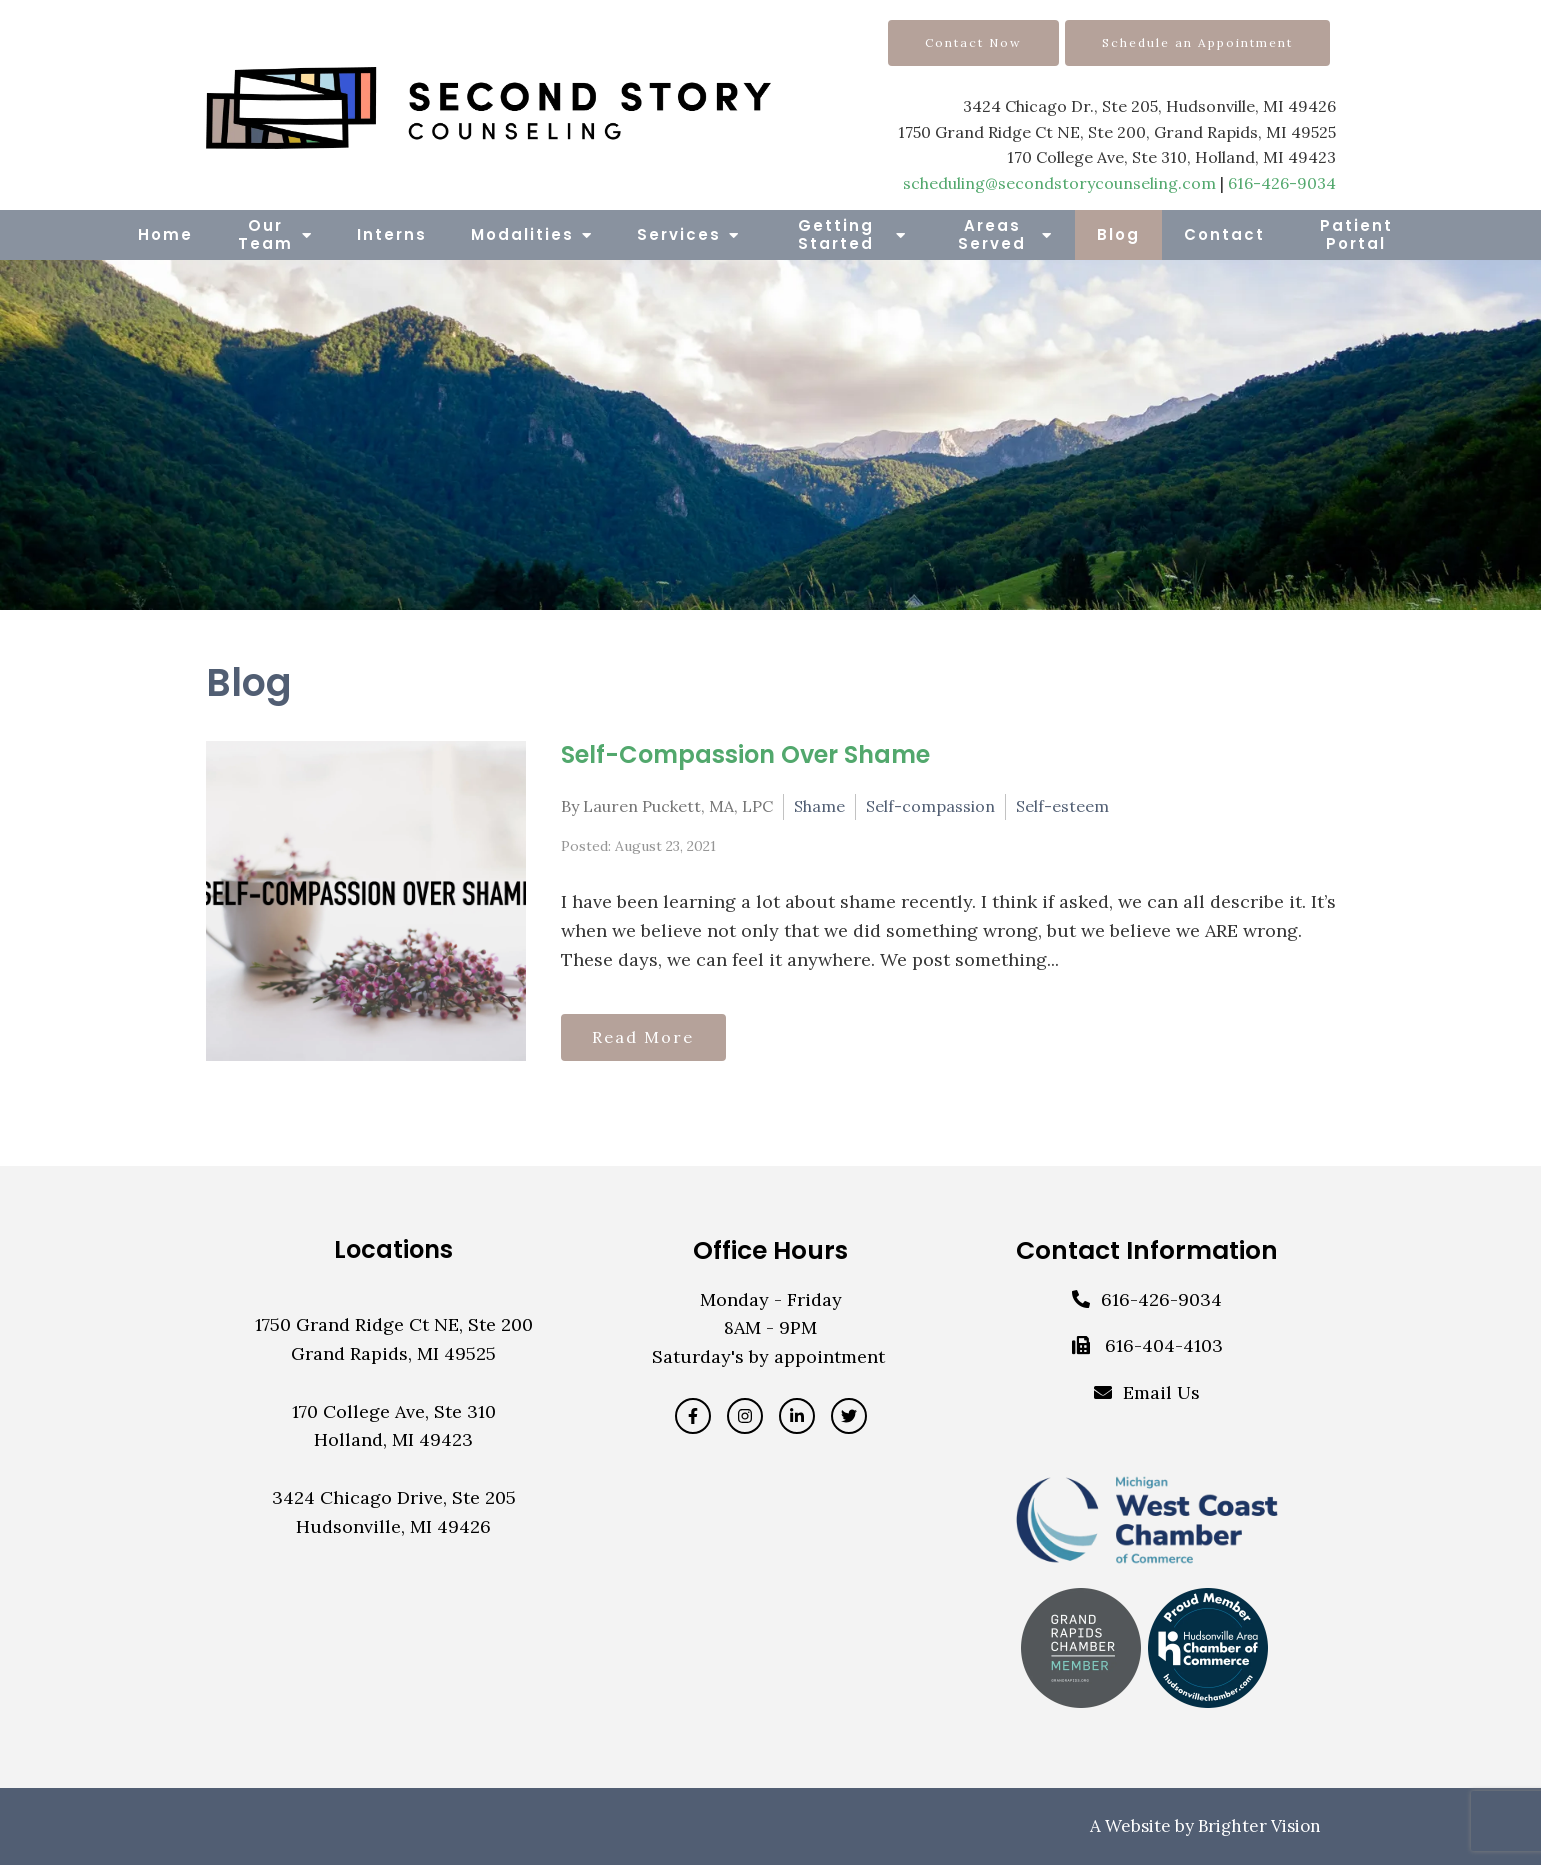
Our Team (265, 234)
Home (165, 234)
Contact (1224, 234)
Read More (649, 1036)
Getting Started (836, 234)
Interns (392, 234)
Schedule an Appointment (1197, 42)
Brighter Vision (1259, 1826)
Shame (819, 805)
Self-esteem (1062, 805)
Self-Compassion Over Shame (745, 754)
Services (679, 234)
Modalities (522, 234)
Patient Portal (1356, 234)
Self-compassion (930, 805)
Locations (393, 1249)
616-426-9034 (1282, 183)
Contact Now (973, 42)
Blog (1118, 234)
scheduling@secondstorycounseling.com (1059, 183)
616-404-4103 (1164, 1345)
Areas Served (992, 234)
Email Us (1161, 1392)
